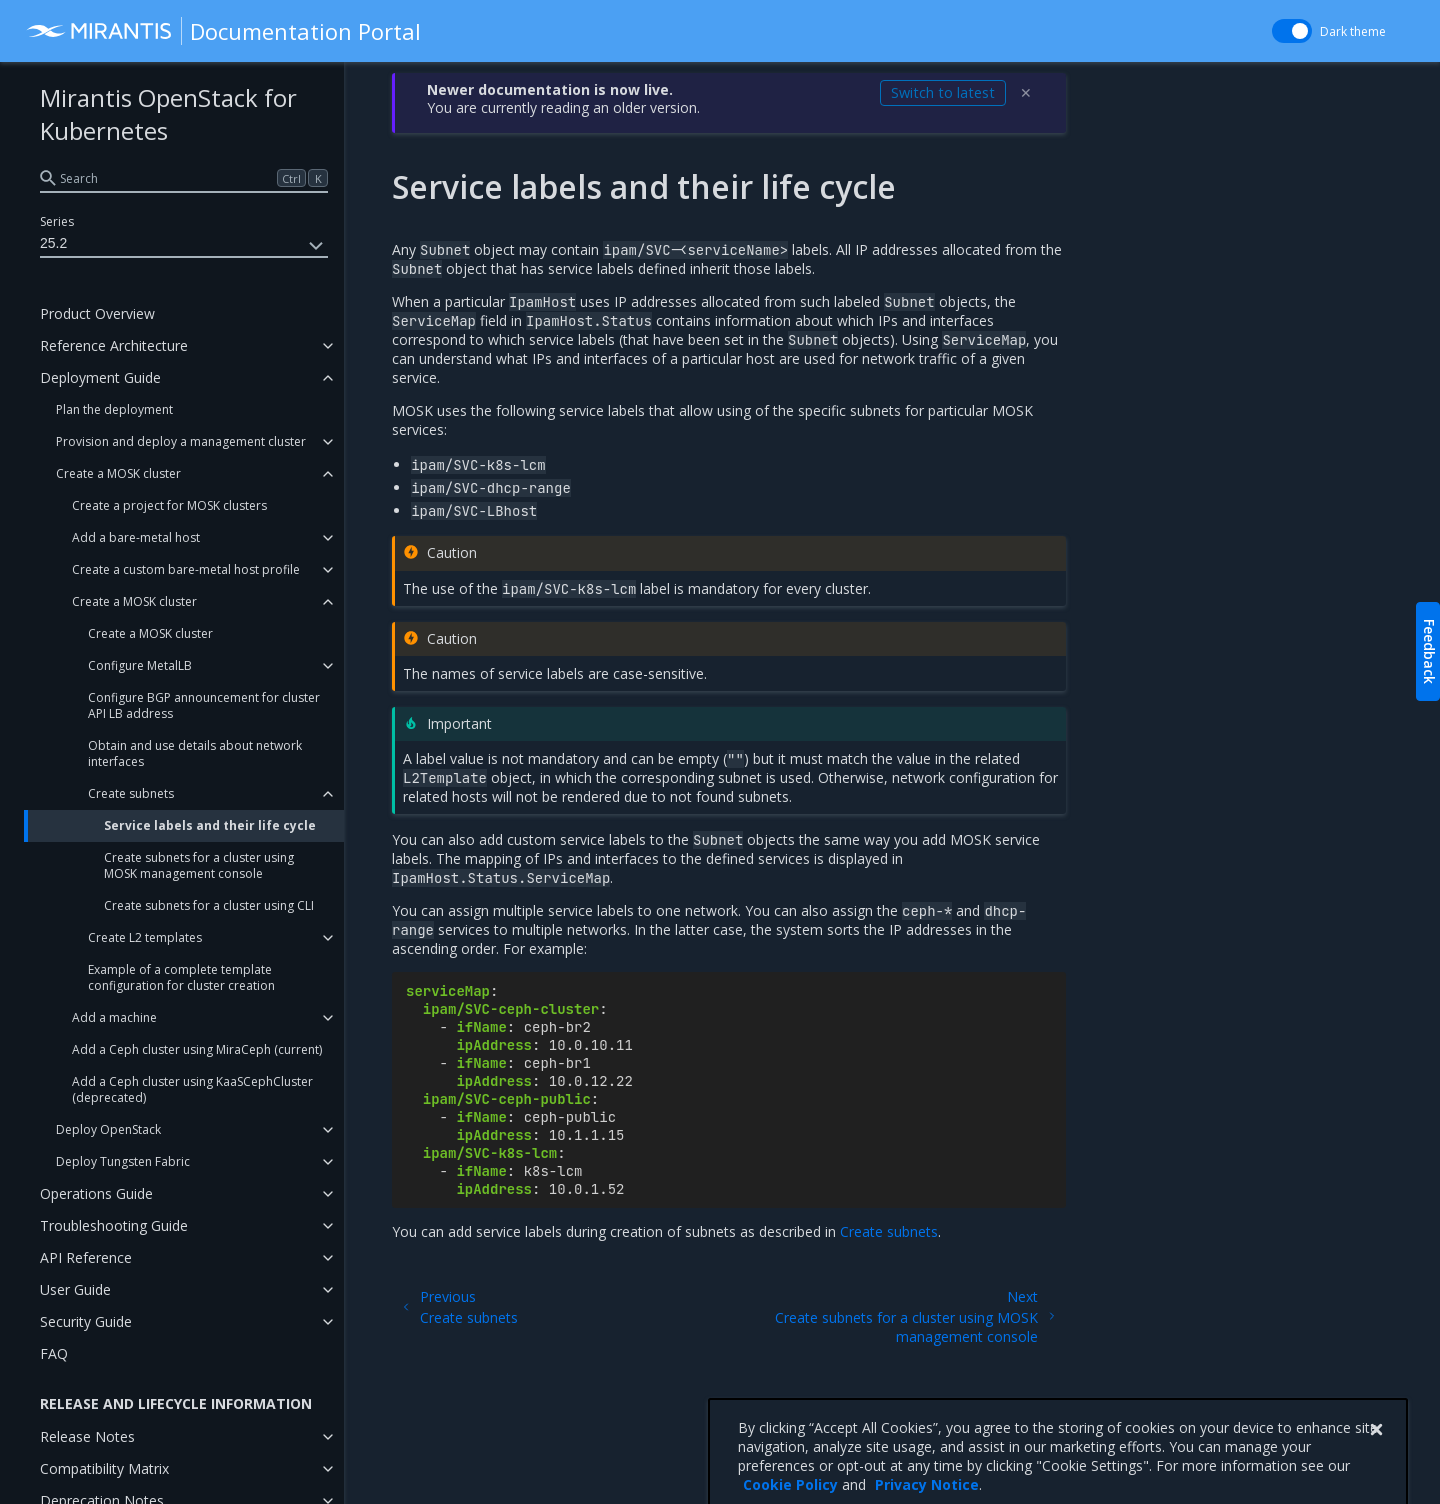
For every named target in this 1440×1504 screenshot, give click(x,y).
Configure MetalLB (140, 665)
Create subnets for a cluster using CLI (209, 905)
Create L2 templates (145, 937)
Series (57, 221)
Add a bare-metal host (136, 537)
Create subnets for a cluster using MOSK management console (199, 865)
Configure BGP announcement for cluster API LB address (204, 705)
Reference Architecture (114, 345)
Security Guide (86, 1321)
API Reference (86, 1257)
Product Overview (97, 313)
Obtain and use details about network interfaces (195, 753)
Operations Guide (96, 1193)
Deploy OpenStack (108, 1129)
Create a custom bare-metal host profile (186, 569)
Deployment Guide (100, 377)
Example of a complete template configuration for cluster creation (181, 977)
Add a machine (114, 1017)
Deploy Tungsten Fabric (123, 1161)
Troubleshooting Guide (114, 1225)
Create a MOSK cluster (118, 473)
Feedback (1429, 651)
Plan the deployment (114, 409)
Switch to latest (943, 92)
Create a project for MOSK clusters (169, 505)
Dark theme (1353, 31)
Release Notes (87, 1436)
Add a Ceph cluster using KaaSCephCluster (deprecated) (192, 1089)
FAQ (54, 1353)
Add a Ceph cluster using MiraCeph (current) (197, 1049)
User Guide (75, 1289)
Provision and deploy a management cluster (181, 441)
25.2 (184, 246)
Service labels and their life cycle (210, 825)
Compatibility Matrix (104, 1468)
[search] (184, 178)
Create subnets (131, 793)
